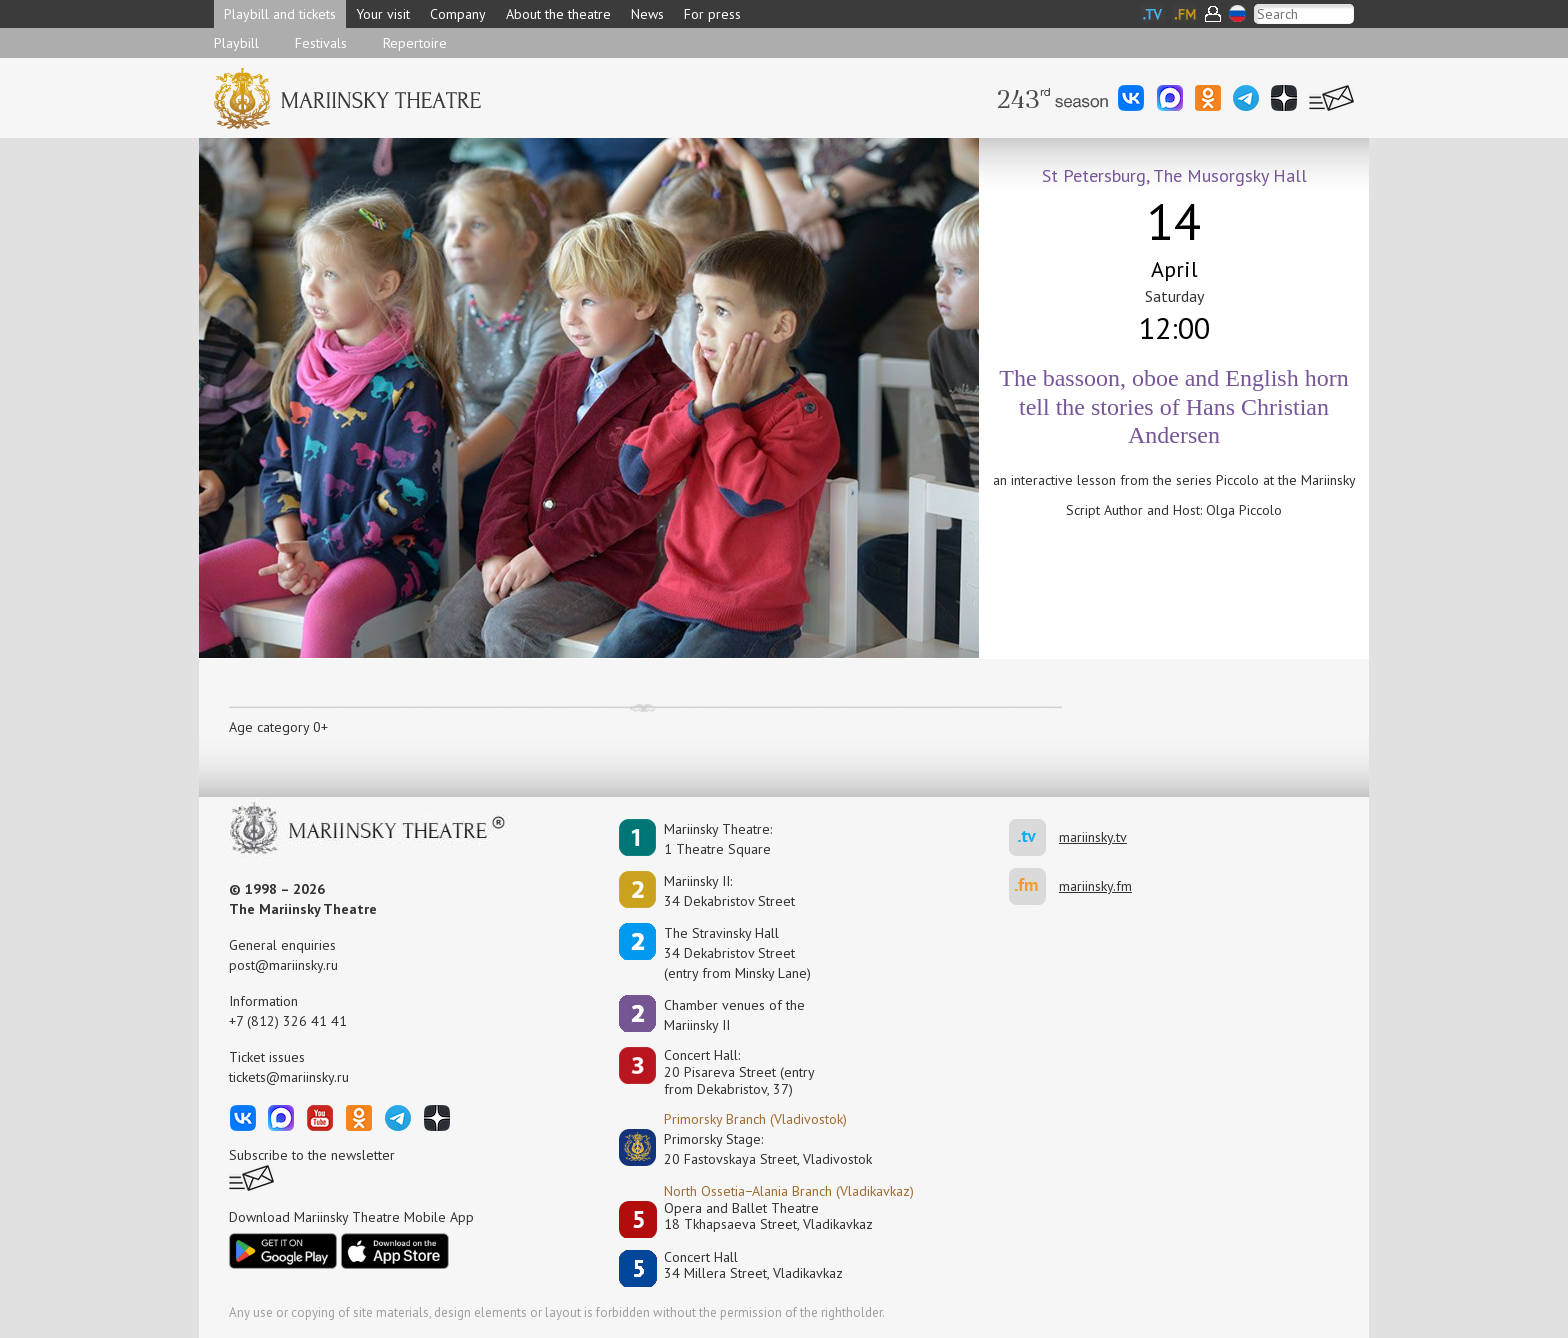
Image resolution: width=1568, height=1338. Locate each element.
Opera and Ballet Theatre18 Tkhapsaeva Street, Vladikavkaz (768, 1216)
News (647, 14)
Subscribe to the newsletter (312, 1155)
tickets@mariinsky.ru (289, 1077)
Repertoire (415, 43)
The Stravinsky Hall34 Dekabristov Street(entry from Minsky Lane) (737, 953)
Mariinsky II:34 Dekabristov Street (729, 891)
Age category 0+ (278, 727)
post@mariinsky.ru (283, 965)
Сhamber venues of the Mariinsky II (734, 1015)
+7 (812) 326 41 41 (288, 1021)
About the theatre (558, 14)
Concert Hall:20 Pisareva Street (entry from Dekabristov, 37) (739, 1072)
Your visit (383, 14)
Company (458, 14)
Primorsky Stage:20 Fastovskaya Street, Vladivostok (754, 1149)
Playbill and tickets (280, 14)
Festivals (321, 43)
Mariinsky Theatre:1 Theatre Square (718, 839)
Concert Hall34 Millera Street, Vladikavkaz (753, 1265)
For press (712, 14)
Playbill (236, 43)
